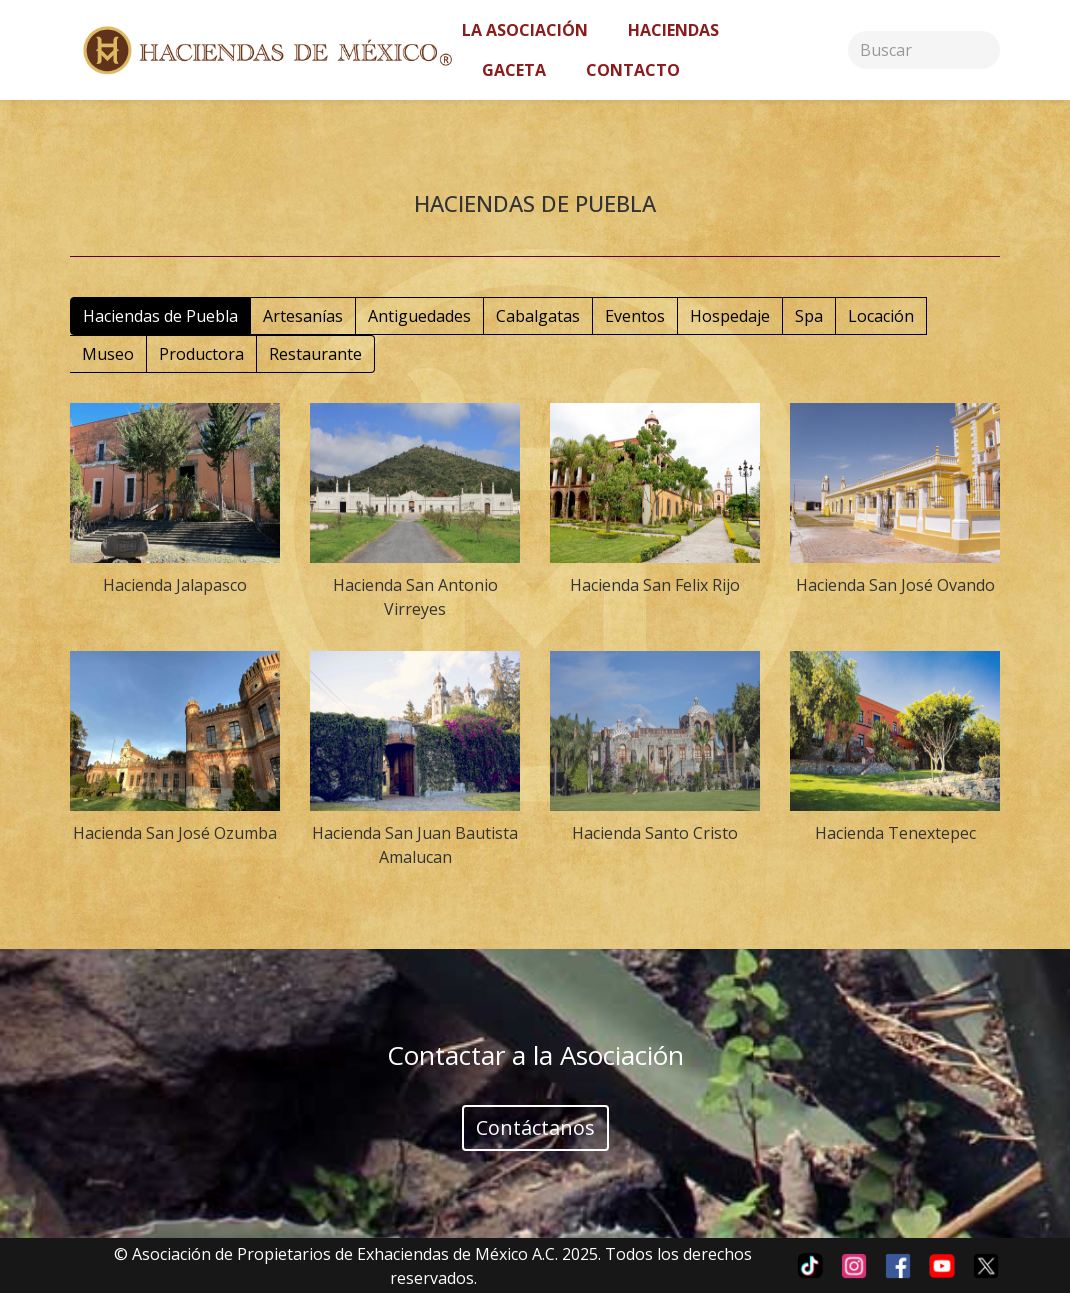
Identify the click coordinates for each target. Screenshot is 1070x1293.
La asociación (525, 30)
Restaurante (315, 354)
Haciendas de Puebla (160, 316)
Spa (809, 316)
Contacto (633, 70)
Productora (201, 354)
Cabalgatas (538, 316)
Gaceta (514, 70)
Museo (108, 354)
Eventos (635, 316)
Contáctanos (535, 1127)
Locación (881, 316)
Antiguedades (419, 316)
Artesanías (303, 316)
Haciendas (673, 30)
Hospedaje (730, 316)
